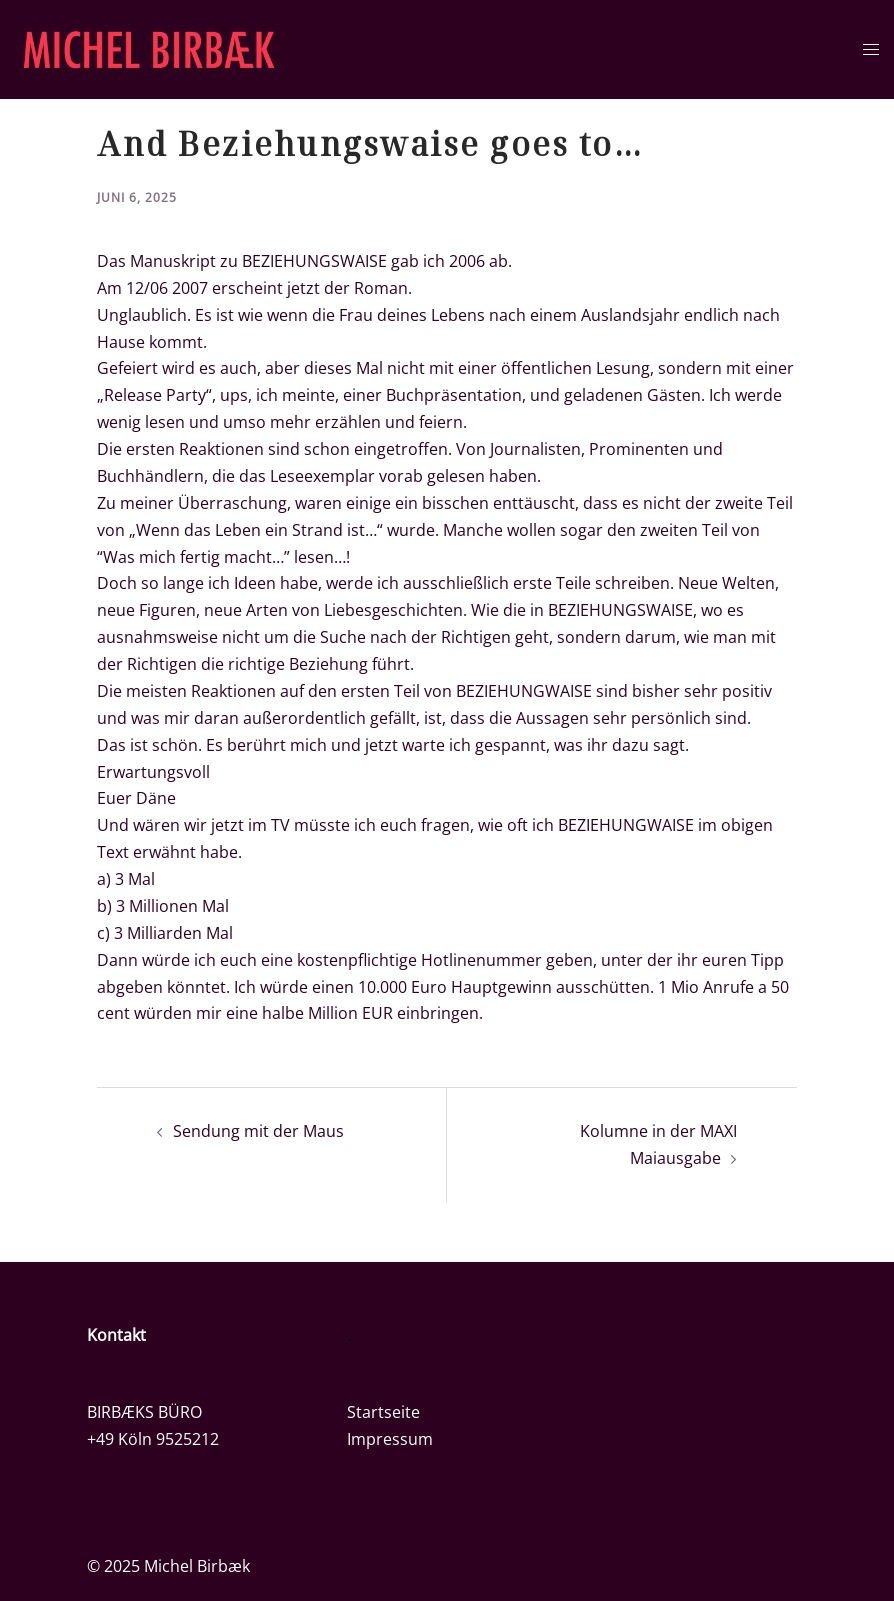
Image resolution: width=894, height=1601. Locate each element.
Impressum (390, 1439)
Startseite (383, 1412)
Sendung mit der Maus (258, 1131)
